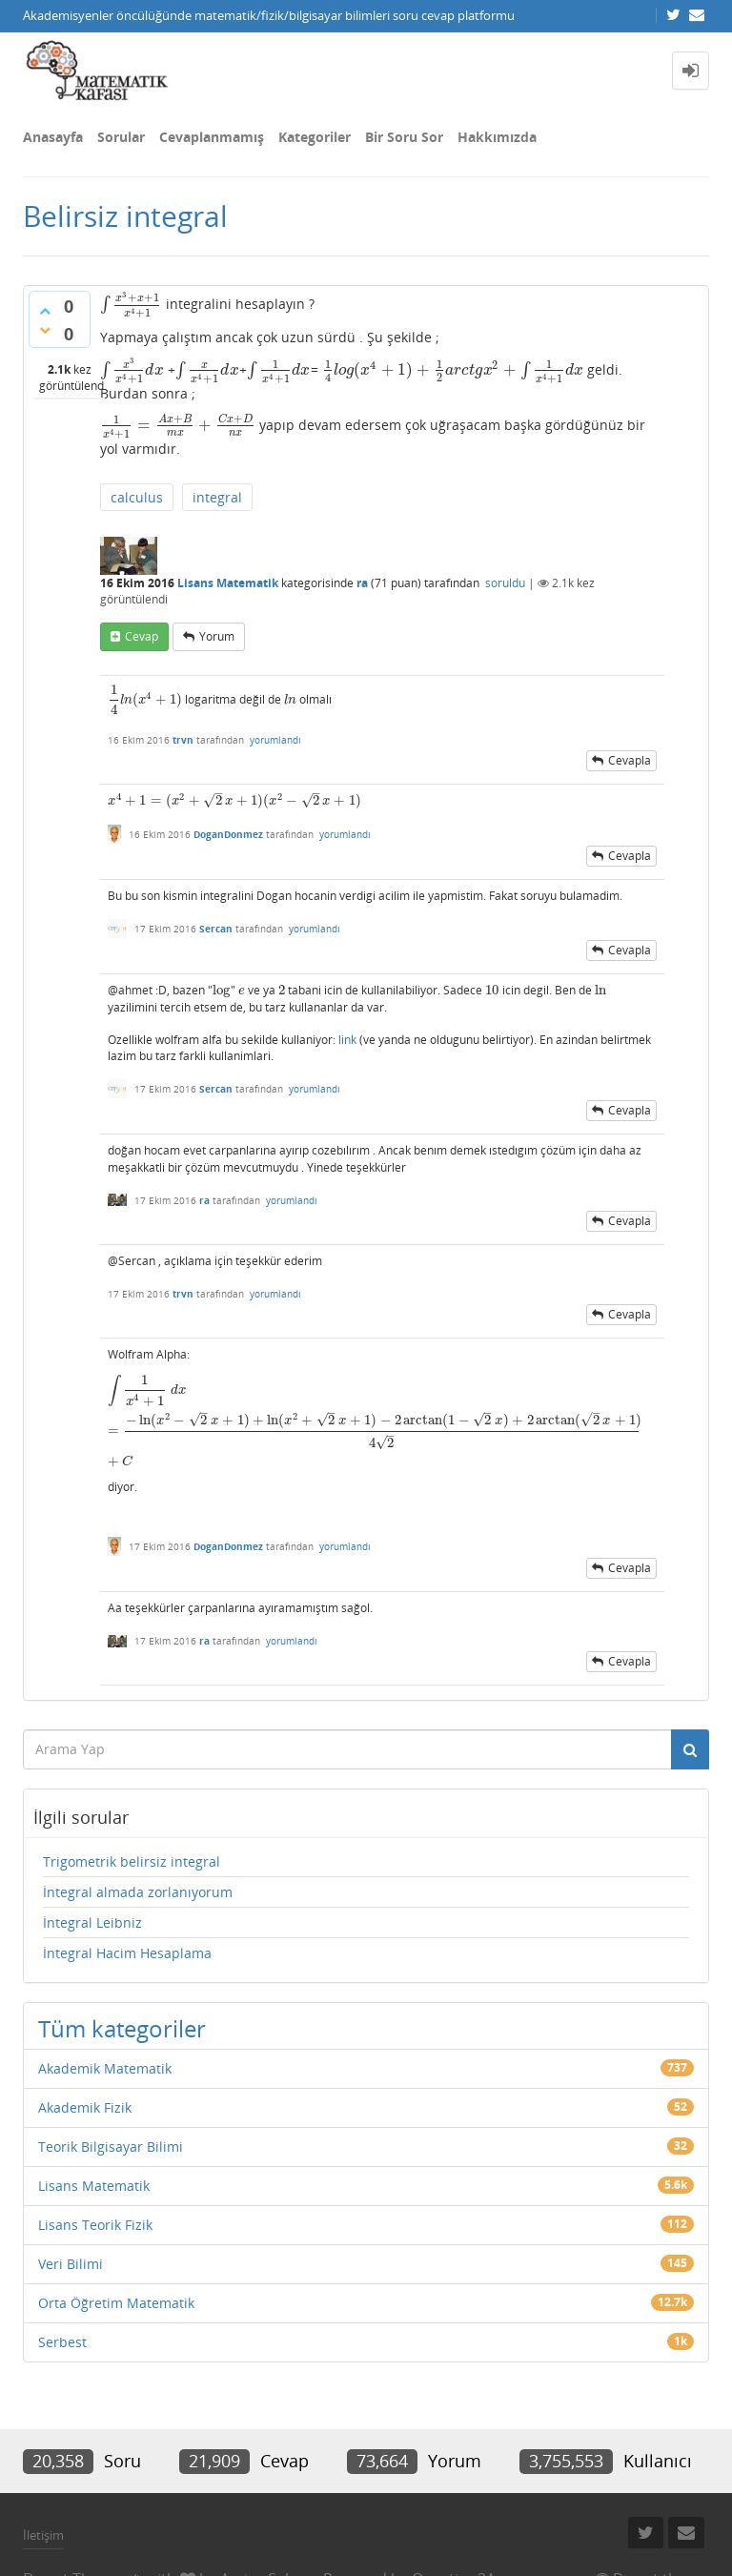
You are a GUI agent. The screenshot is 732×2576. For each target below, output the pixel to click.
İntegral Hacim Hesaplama (127, 1953)
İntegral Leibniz (92, 1922)
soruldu (505, 583)
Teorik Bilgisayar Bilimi (110, 2146)
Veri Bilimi (70, 2264)
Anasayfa (53, 137)
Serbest (62, 2342)
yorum (216, 636)
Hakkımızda (497, 137)
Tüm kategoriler (122, 2028)
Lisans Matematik (227, 583)
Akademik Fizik (85, 2107)
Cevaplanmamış (211, 137)
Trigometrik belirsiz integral (131, 1861)
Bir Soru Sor (404, 137)
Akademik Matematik (105, 2068)
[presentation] (131, 304)
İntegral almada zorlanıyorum (138, 1892)
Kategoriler (314, 137)
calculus (137, 497)
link (347, 1040)
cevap (141, 636)
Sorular (121, 137)
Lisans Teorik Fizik (95, 2225)
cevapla (629, 760)
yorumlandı (275, 739)
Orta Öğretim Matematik (116, 2303)
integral (217, 497)
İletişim (43, 2535)
